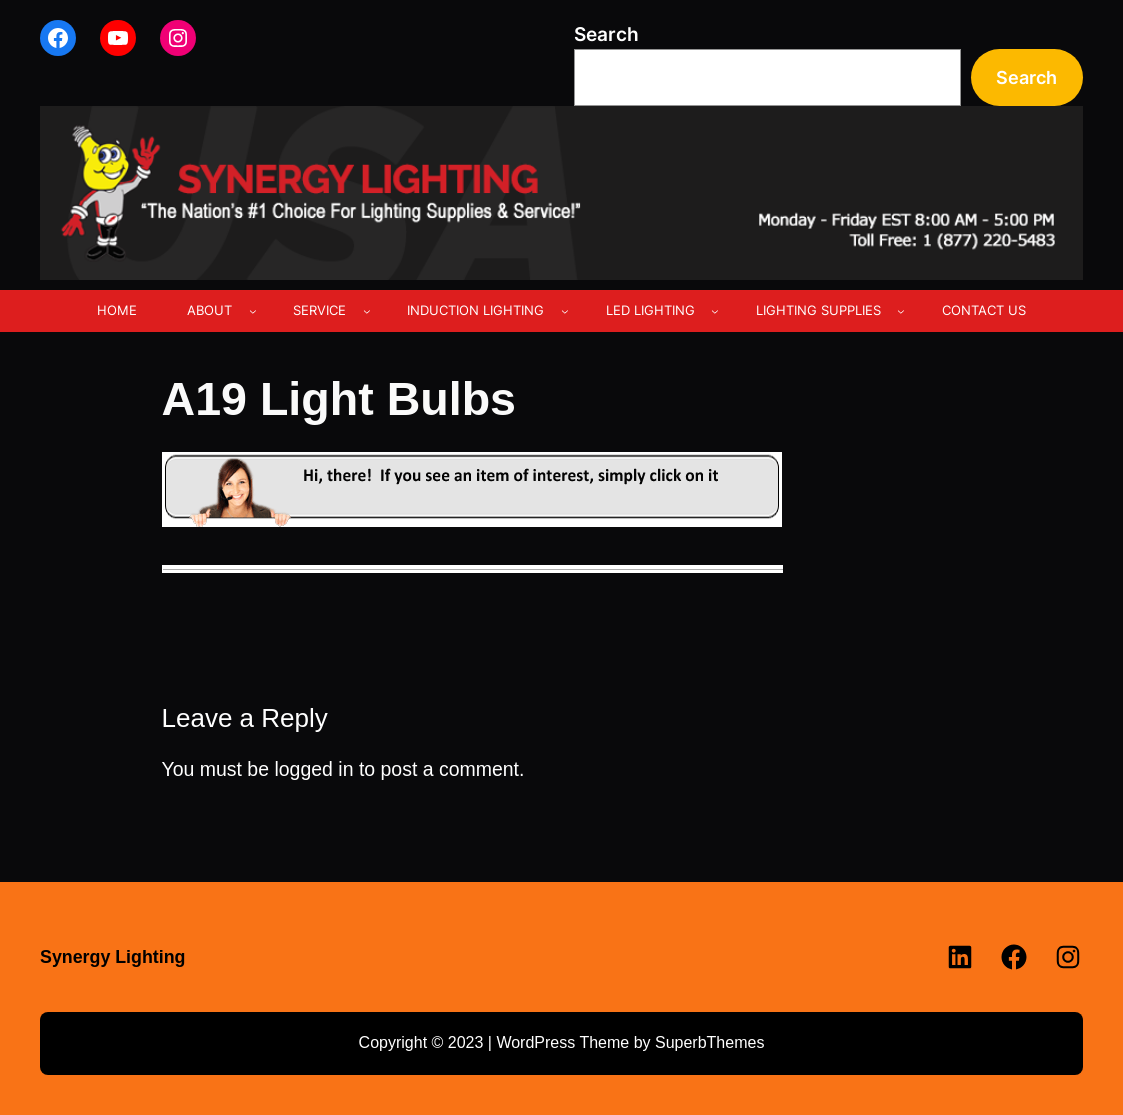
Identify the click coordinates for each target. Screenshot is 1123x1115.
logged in (313, 769)
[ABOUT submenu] (253, 311)
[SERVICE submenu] (367, 311)
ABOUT (209, 310)
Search (606, 34)
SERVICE (319, 310)
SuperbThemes (709, 1042)
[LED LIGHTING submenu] (715, 311)
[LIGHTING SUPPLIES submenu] (901, 311)
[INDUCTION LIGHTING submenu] (565, 311)
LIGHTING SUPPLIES (818, 310)
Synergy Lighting (112, 957)
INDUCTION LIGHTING (475, 310)
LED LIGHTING (650, 310)
